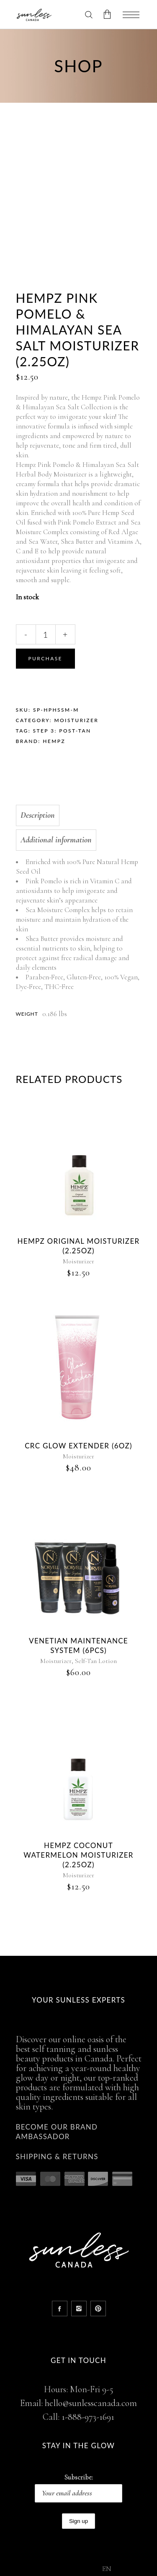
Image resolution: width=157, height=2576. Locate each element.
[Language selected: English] (121, 2568)
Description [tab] (38, 815)
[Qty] (46, 634)
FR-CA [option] (126, 2569)
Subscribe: (78, 2487)
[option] (125, 2569)
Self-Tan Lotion (96, 1661)
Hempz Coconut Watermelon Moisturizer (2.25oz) (78, 1855)
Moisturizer (76, 720)
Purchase (45, 658)
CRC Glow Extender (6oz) (78, 1445)
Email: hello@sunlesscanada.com (78, 2403)
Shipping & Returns (57, 2156)
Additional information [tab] (56, 840)
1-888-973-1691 (88, 2416)
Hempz (54, 741)
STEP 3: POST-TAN (62, 731)
